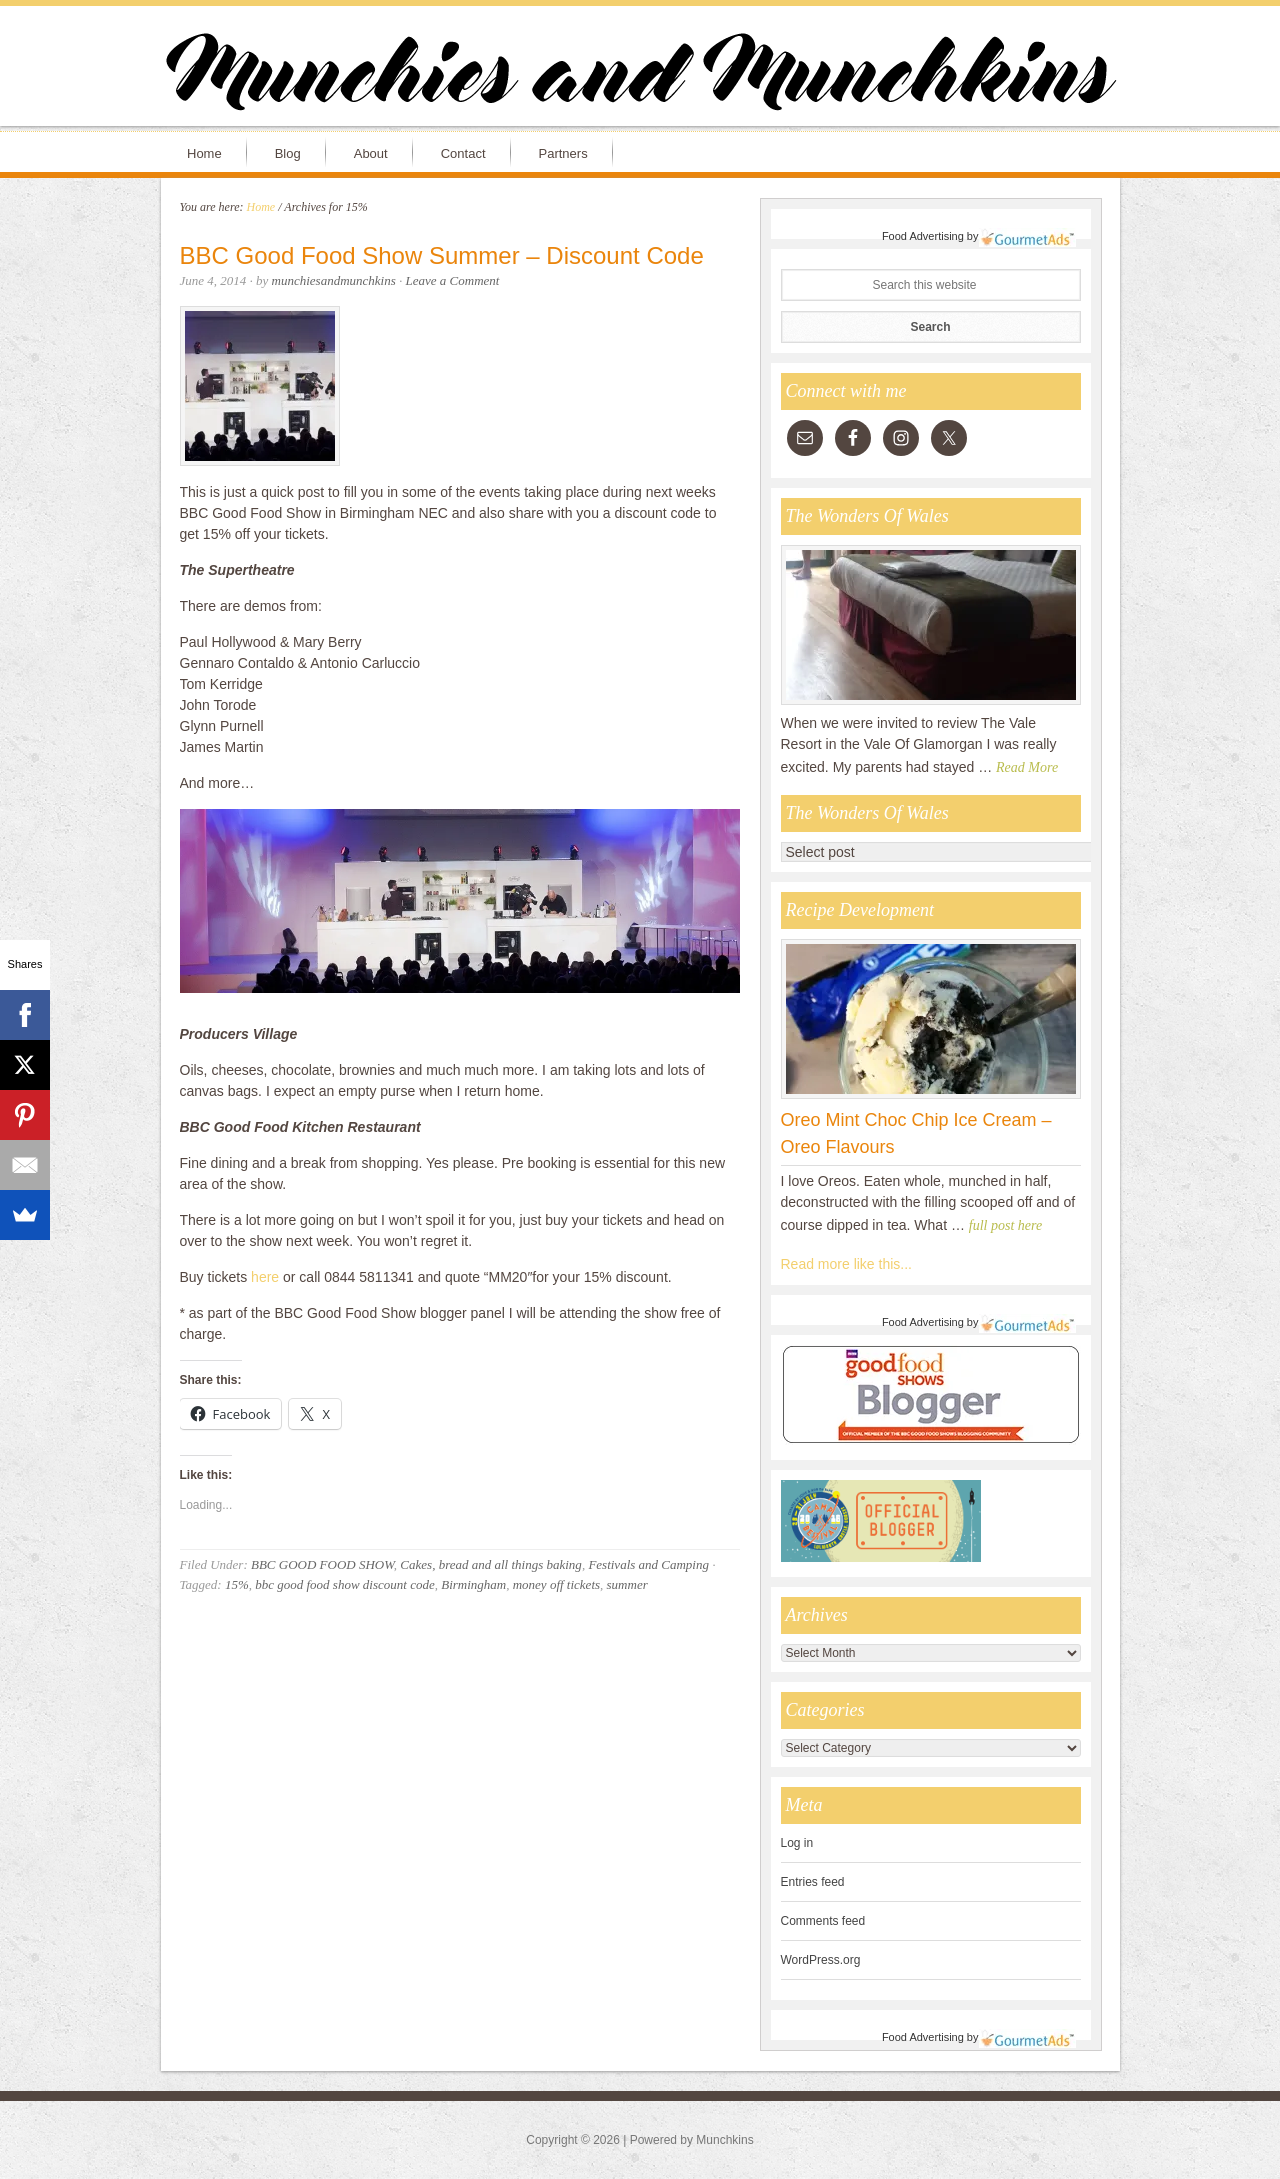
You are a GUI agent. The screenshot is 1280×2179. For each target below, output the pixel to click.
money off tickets (556, 1584)
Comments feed (823, 1921)
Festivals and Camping (648, 1564)
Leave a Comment (453, 280)
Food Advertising (923, 236)
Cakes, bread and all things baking (491, 1564)
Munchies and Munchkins (640, 76)
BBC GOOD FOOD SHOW (322, 1564)
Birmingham (473, 1584)
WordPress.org (821, 1960)
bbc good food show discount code (344, 1584)
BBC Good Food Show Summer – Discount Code (442, 255)
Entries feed (813, 1882)
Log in (797, 1843)
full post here (1005, 1225)
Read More (1027, 767)
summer (627, 1584)
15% (237, 1584)
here (267, 1277)
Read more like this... (847, 1264)
